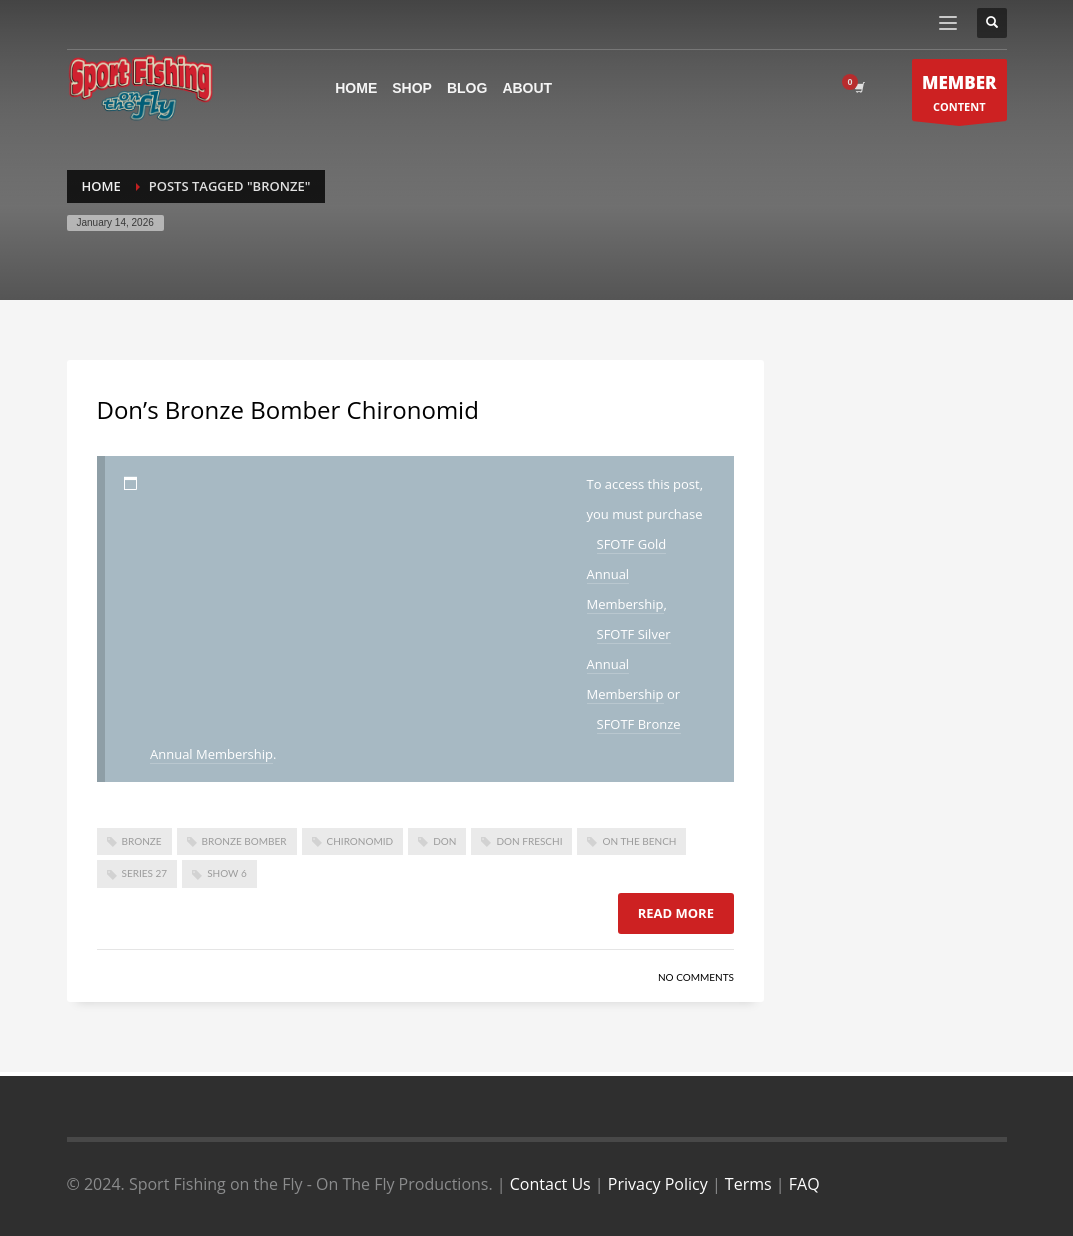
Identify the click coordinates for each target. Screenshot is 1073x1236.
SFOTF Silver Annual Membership (629, 664)
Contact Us (550, 1184)
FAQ (804, 1184)
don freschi (529, 841)
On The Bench (639, 841)
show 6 (227, 873)
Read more (676, 913)
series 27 (145, 873)
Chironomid (360, 841)
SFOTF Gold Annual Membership (627, 574)
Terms (748, 1184)
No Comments (696, 977)
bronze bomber (244, 841)
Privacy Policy (658, 1184)
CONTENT (959, 95)
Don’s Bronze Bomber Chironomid (288, 409)
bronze (142, 841)
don (444, 841)
